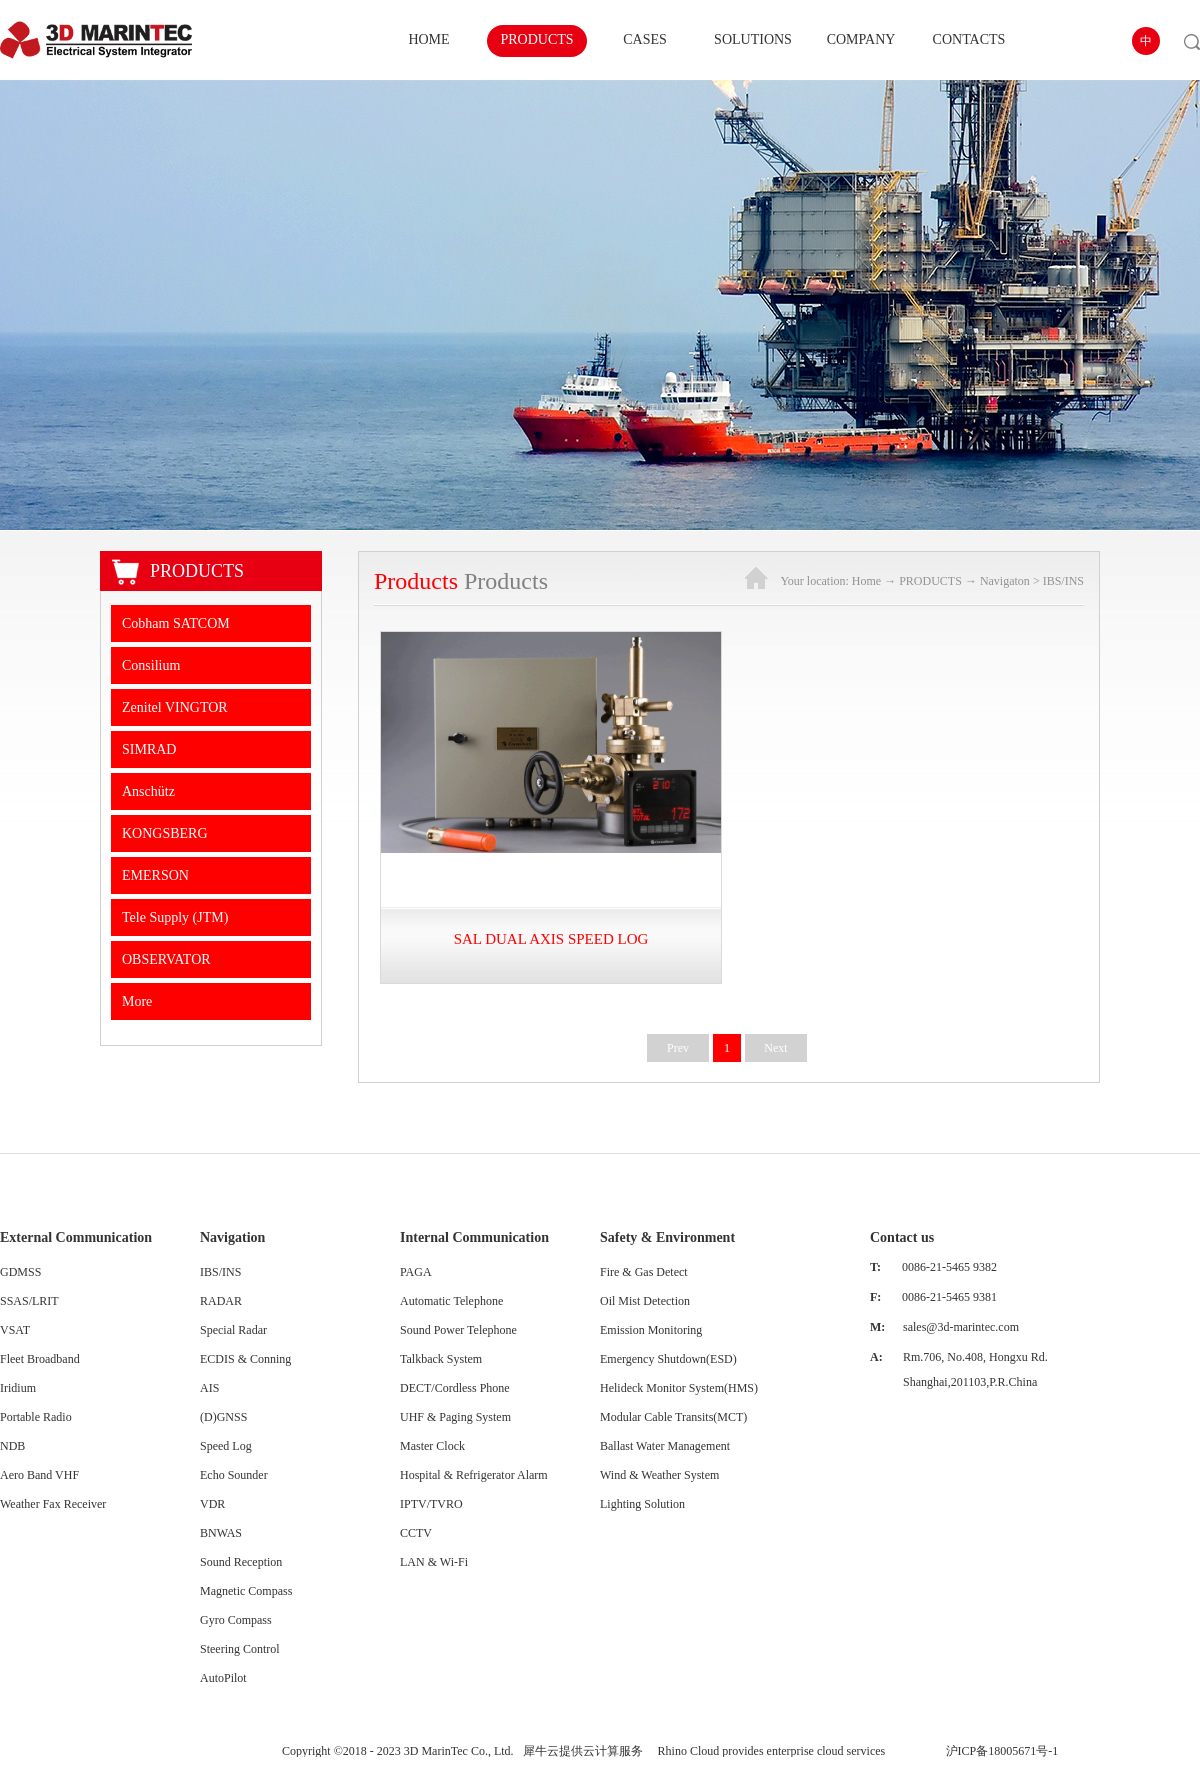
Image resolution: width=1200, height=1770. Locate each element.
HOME (428, 39)
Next (775, 1048)
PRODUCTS (930, 581)
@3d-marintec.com (972, 1327)
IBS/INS (1063, 581)
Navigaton (1005, 581)
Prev (678, 1048)
